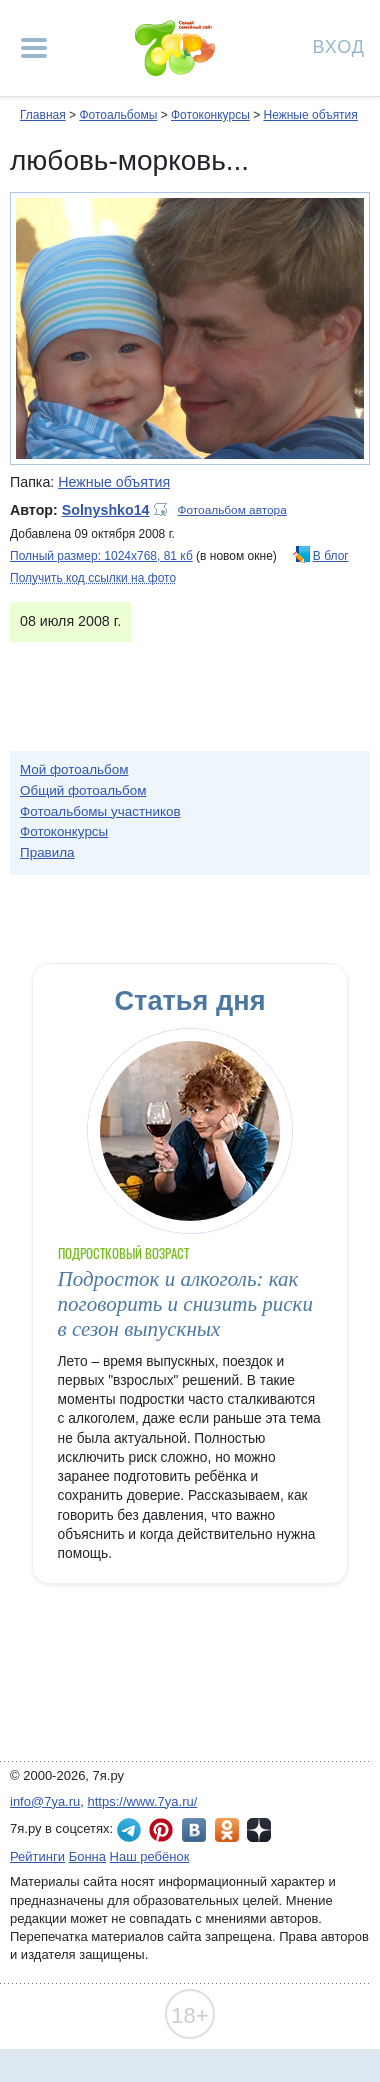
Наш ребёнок (150, 1856)
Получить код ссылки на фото (93, 578)
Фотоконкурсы (210, 115)
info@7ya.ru (45, 1801)
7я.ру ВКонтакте (194, 1830)
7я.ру (259, 1830)
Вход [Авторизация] (339, 45)
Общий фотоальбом (83, 790)
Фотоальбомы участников (100, 811)
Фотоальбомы (118, 115)
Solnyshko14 (106, 510)
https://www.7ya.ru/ (143, 1801)
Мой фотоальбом (74, 769)
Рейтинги (37, 1856)
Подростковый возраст (124, 1253)
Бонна (87, 1856)
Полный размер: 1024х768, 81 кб (101, 556)
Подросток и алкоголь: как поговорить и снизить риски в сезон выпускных (185, 1304)
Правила (47, 852)
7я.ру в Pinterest (161, 1830)
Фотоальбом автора (232, 510)
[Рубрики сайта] (34, 48)
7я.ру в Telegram (129, 1830)
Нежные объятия (310, 115)
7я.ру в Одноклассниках (227, 1830)
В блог (331, 556)
